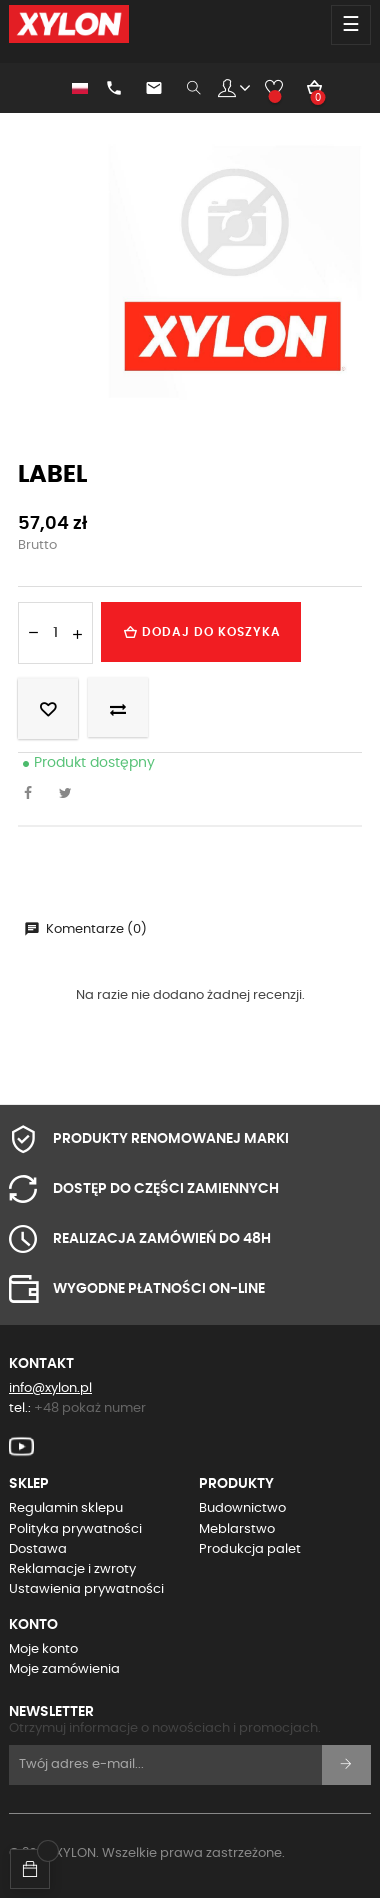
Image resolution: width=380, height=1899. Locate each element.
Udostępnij (33, 795)
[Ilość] (55, 633)
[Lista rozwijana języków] (70, 88)
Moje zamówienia (64, 1669)
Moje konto (43, 1649)
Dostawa (38, 1549)
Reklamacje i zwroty (72, 1569)
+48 (90, 1408)
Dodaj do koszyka (201, 632)
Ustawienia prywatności (86, 1589)
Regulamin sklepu (66, 1508)
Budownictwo (242, 1508)
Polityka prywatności (75, 1529)
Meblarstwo (237, 1529)
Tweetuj (71, 795)
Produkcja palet (250, 1549)
